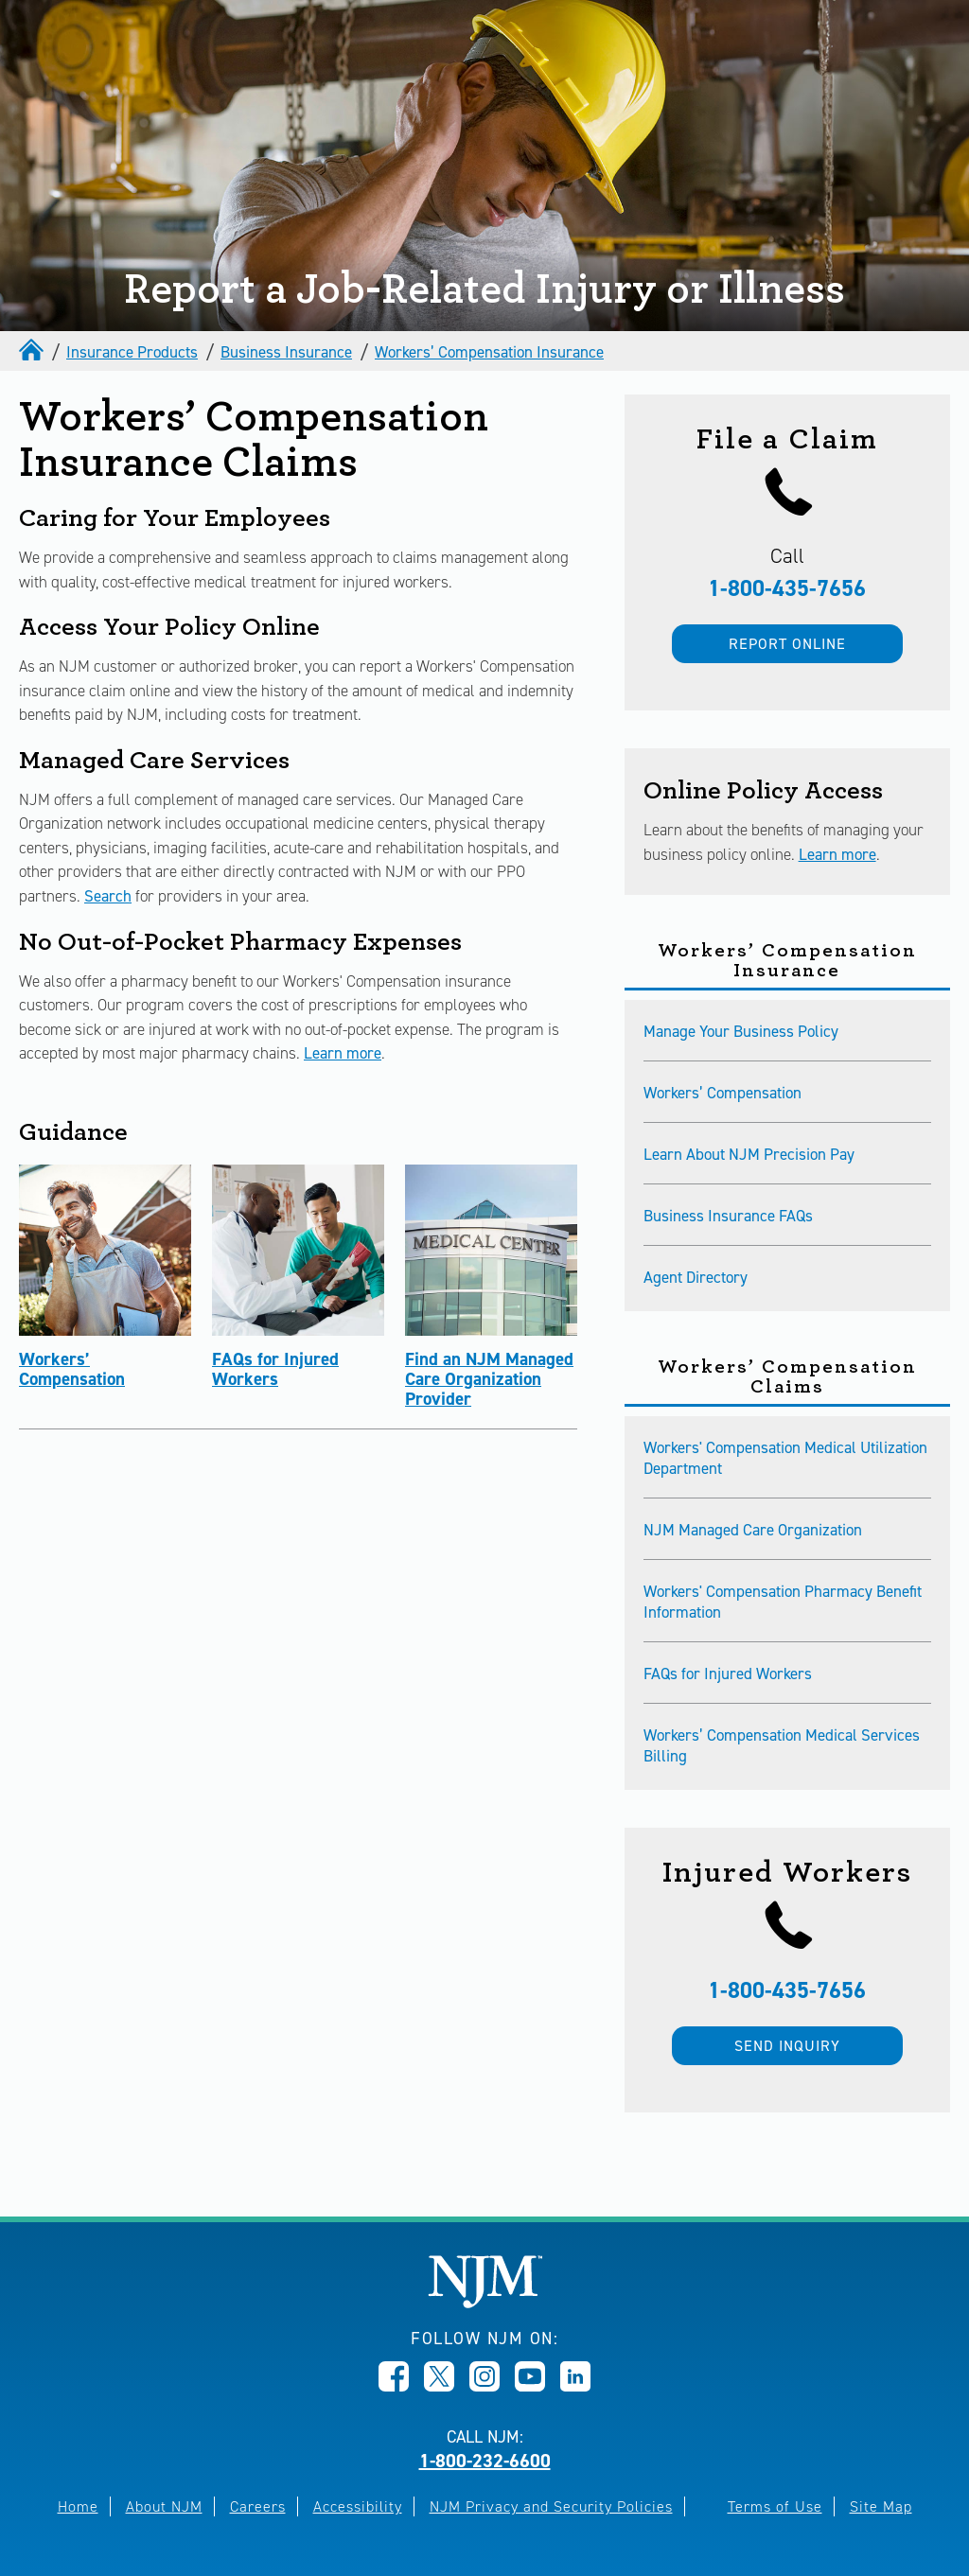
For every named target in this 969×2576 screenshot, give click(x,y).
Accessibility (357, 2506)
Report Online (787, 644)
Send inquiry (787, 2046)
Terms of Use (775, 2506)
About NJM (164, 2506)
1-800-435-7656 (787, 588)
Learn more (342, 1053)
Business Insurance (286, 352)
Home (78, 2506)
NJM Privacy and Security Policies (551, 2506)
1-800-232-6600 (485, 2460)
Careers (258, 2506)
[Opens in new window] (394, 2385)
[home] (33, 352)
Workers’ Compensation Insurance (489, 352)
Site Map (881, 2506)
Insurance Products (132, 352)
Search (108, 895)
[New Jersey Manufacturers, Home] (485, 2303)
